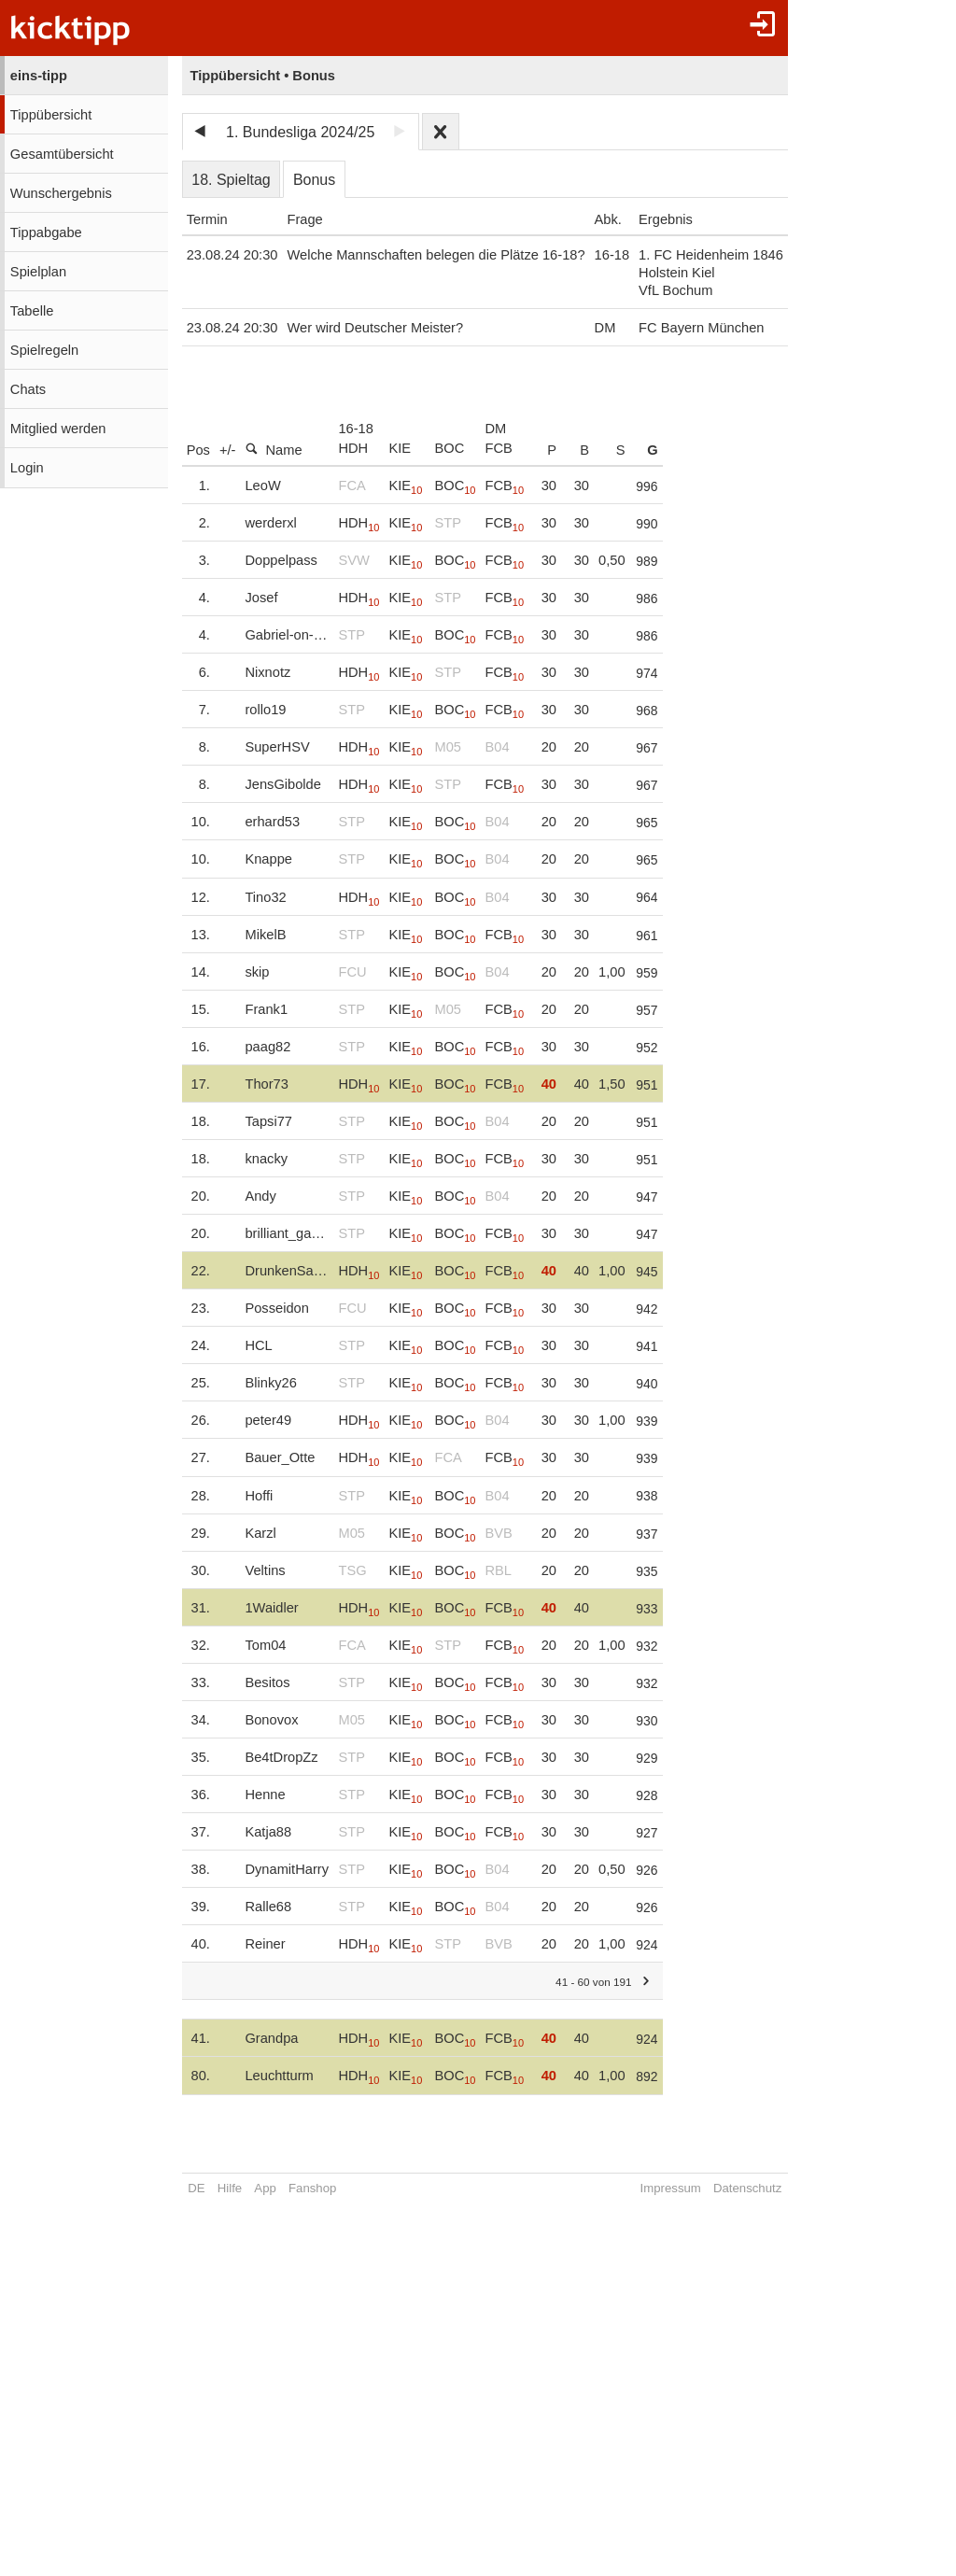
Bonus (314, 180)
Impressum (670, 2188)
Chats (28, 389)
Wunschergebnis (61, 193)
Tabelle (31, 310)
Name (273, 449)
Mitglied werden (58, 428)
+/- (227, 450)
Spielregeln (44, 350)
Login (27, 467)
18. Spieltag (231, 180)
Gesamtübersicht (62, 154)
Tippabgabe (46, 232)
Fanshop (312, 2188)
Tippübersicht (50, 114)
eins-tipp (38, 75)
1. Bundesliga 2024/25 (300, 132)
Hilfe (230, 2188)
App (264, 2188)
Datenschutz (747, 2188)
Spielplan (38, 271)
